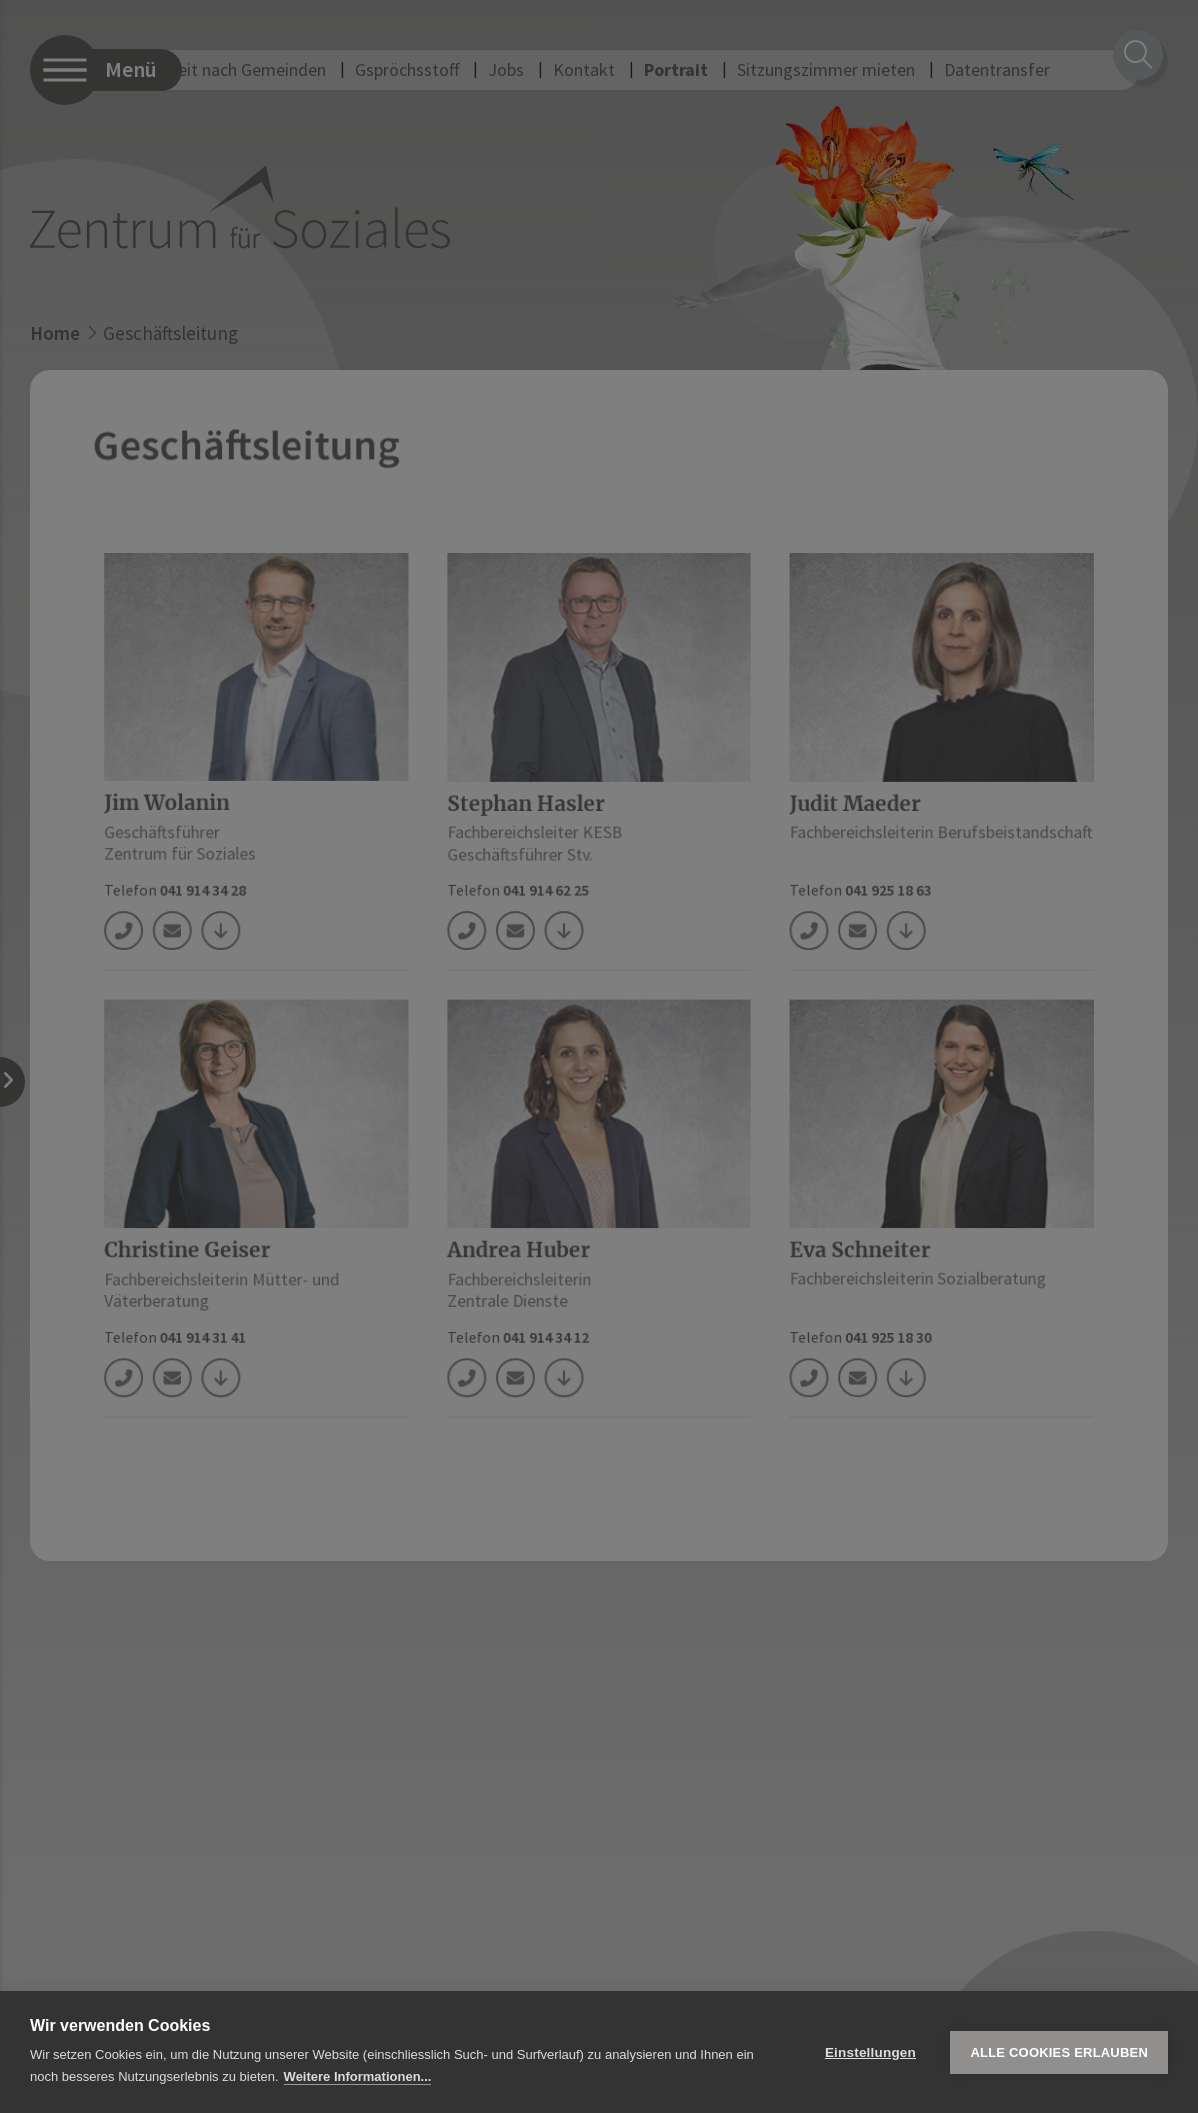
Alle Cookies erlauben (1059, 2052)
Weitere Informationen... (358, 2076)
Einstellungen (870, 2052)
